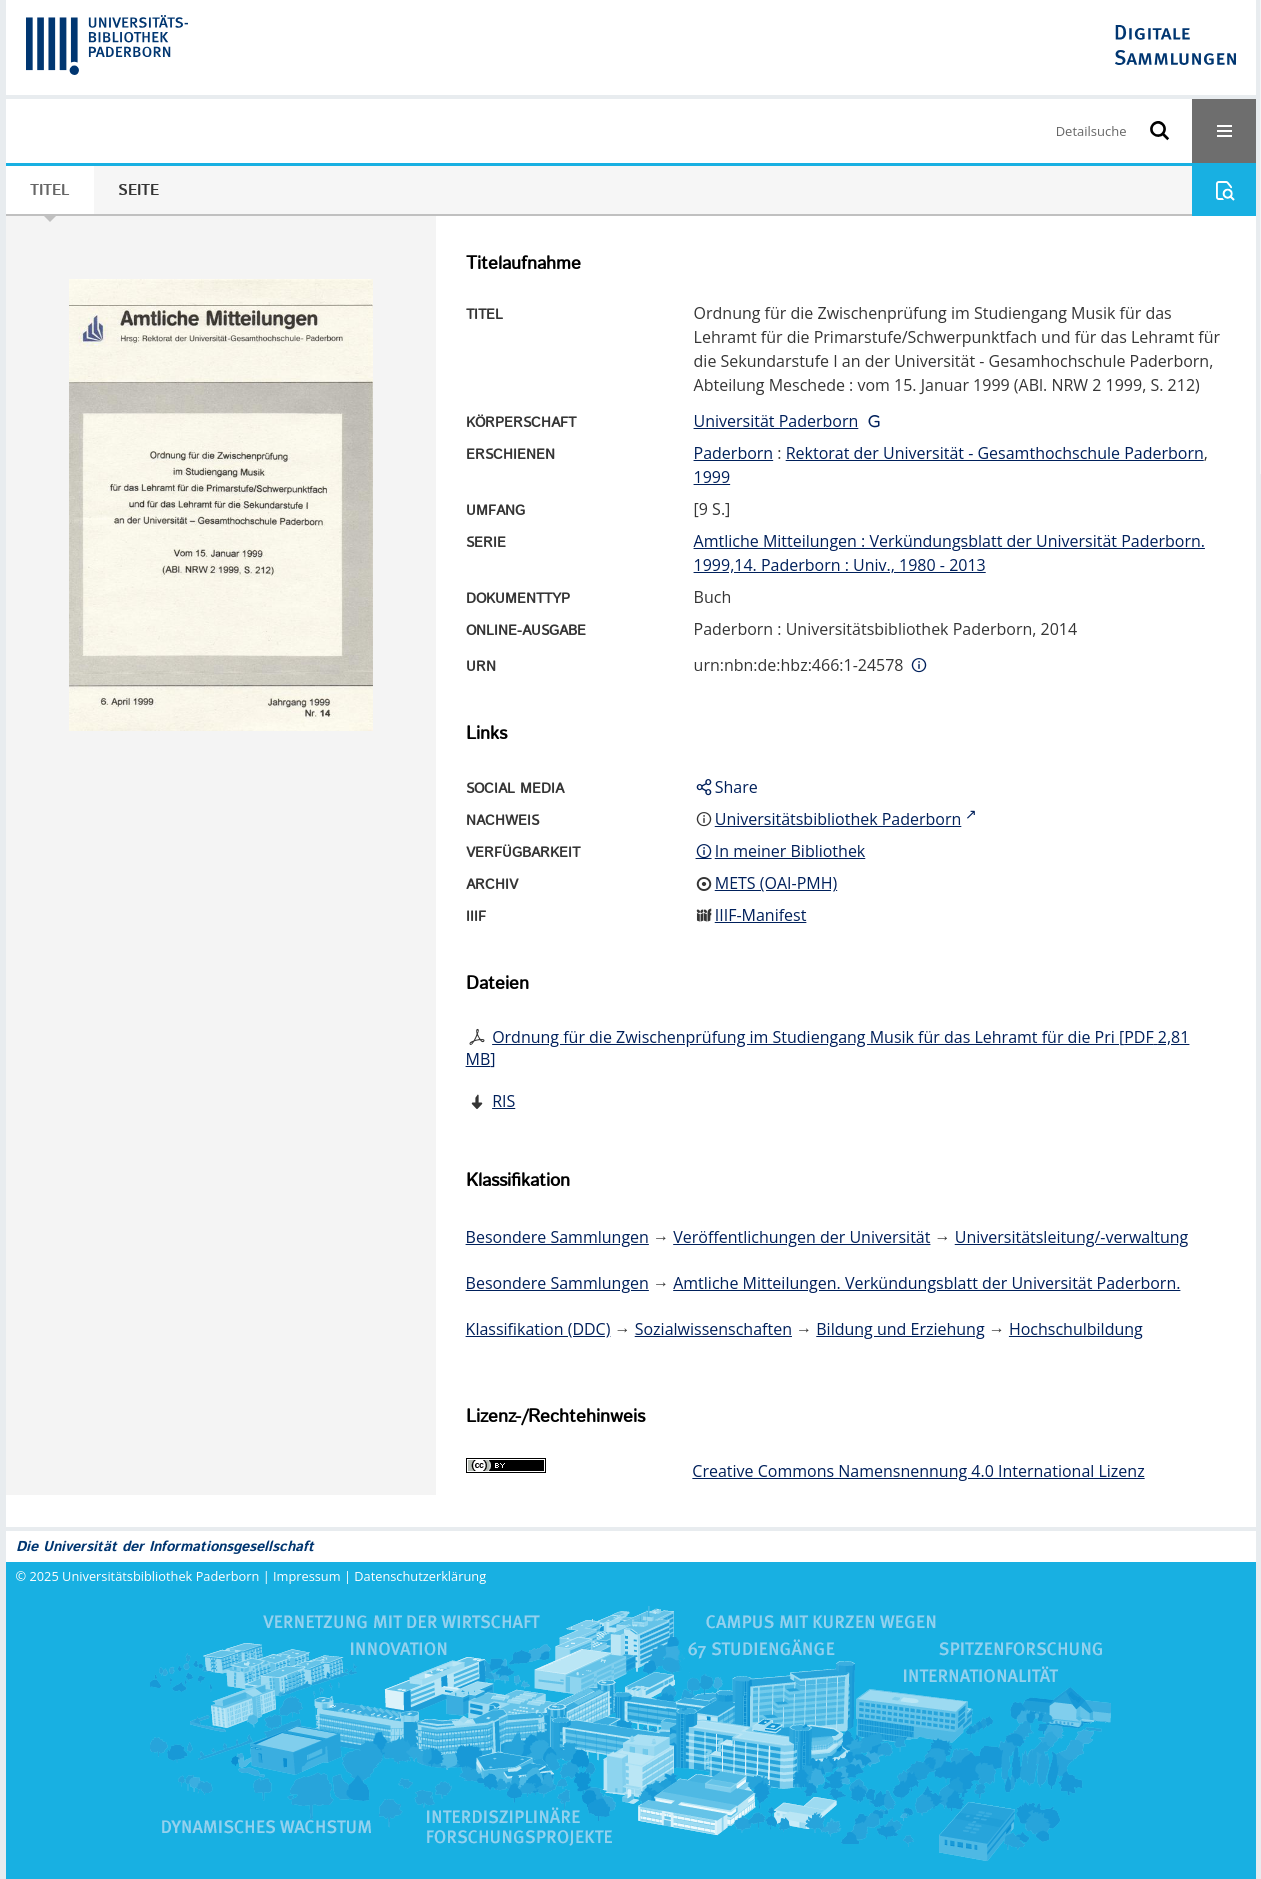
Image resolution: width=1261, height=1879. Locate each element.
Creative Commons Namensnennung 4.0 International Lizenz (918, 1471)
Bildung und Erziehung (900, 1329)
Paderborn (734, 453)
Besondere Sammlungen (557, 1237)
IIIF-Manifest (761, 915)
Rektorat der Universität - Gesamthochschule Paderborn (995, 453)
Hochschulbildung (1076, 1329)
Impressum (307, 1576)
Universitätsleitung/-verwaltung (1072, 1237)
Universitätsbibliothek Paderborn (160, 1576)
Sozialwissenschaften (713, 1329)
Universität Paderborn (776, 421)
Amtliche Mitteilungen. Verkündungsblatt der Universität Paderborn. (926, 1283)
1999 (712, 477)
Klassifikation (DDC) (538, 1329)
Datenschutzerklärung (420, 1576)
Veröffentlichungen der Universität (801, 1237)
